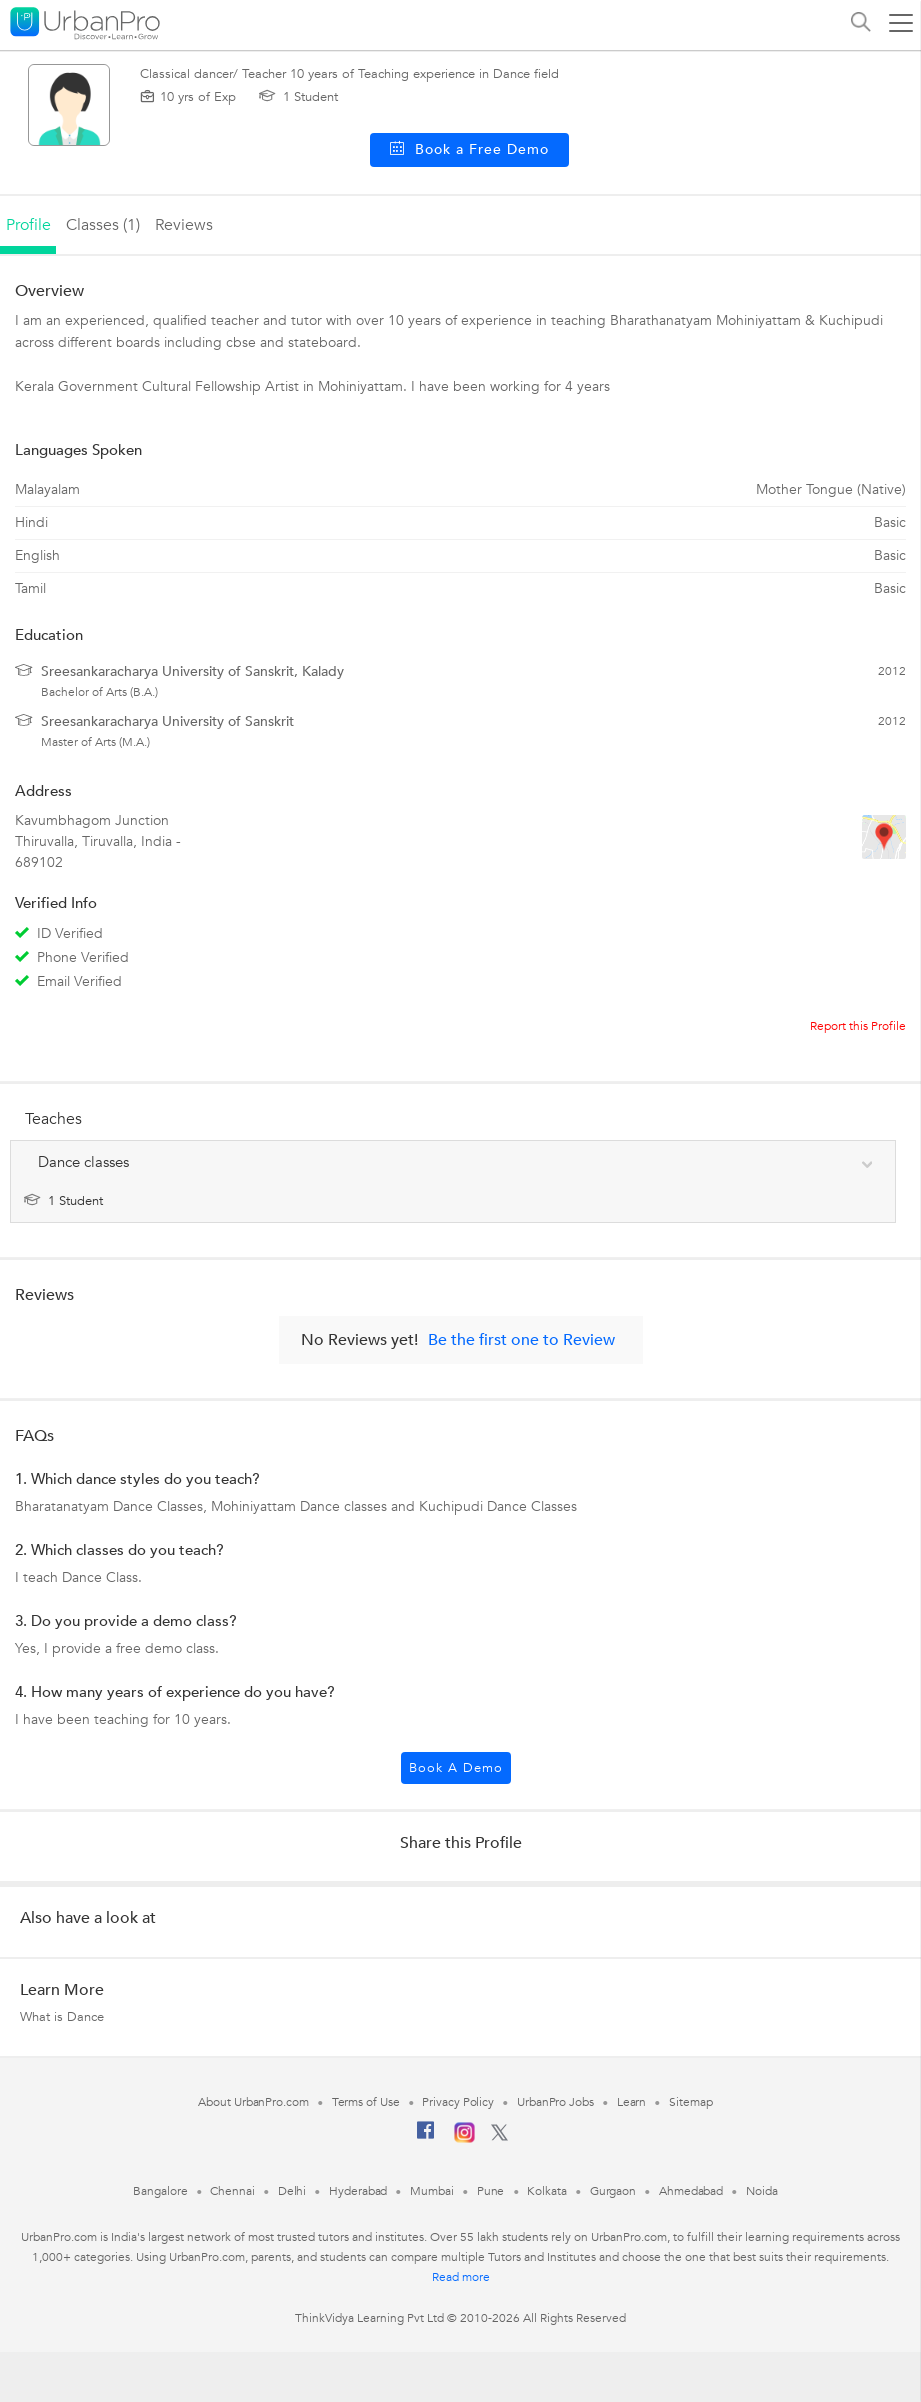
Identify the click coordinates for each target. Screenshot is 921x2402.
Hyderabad (358, 2191)
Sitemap (690, 2102)
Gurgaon (613, 2191)
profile (28, 225)
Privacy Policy (458, 2102)
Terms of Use (366, 2102)
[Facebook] (426, 2138)
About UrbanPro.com (253, 2102)
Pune (491, 2191)
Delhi (292, 2191)
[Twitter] (499, 2137)
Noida (762, 2191)
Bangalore (160, 2191)
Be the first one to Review (521, 1340)
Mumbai (431, 2191)
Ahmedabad (691, 2191)
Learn (632, 2102)
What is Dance (62, 2017)
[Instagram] (464, 2139)
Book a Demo (456, 1768)
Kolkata (546, 2191)
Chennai (232, 2191)
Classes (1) (103, 225)
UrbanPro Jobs (555, 2102)
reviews (184, 225)
